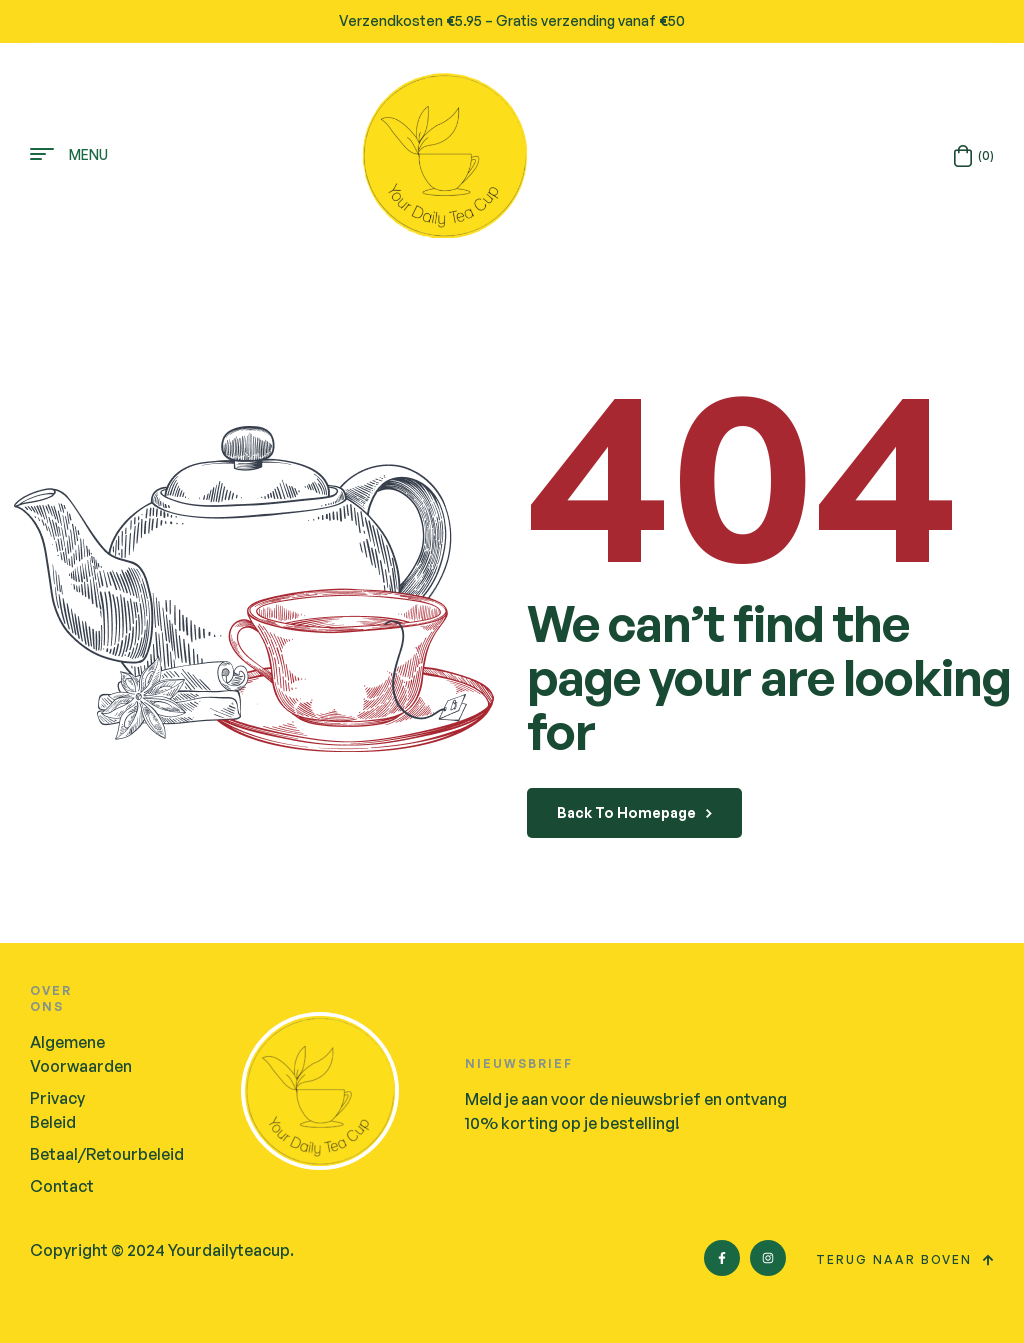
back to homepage (634, 812)
